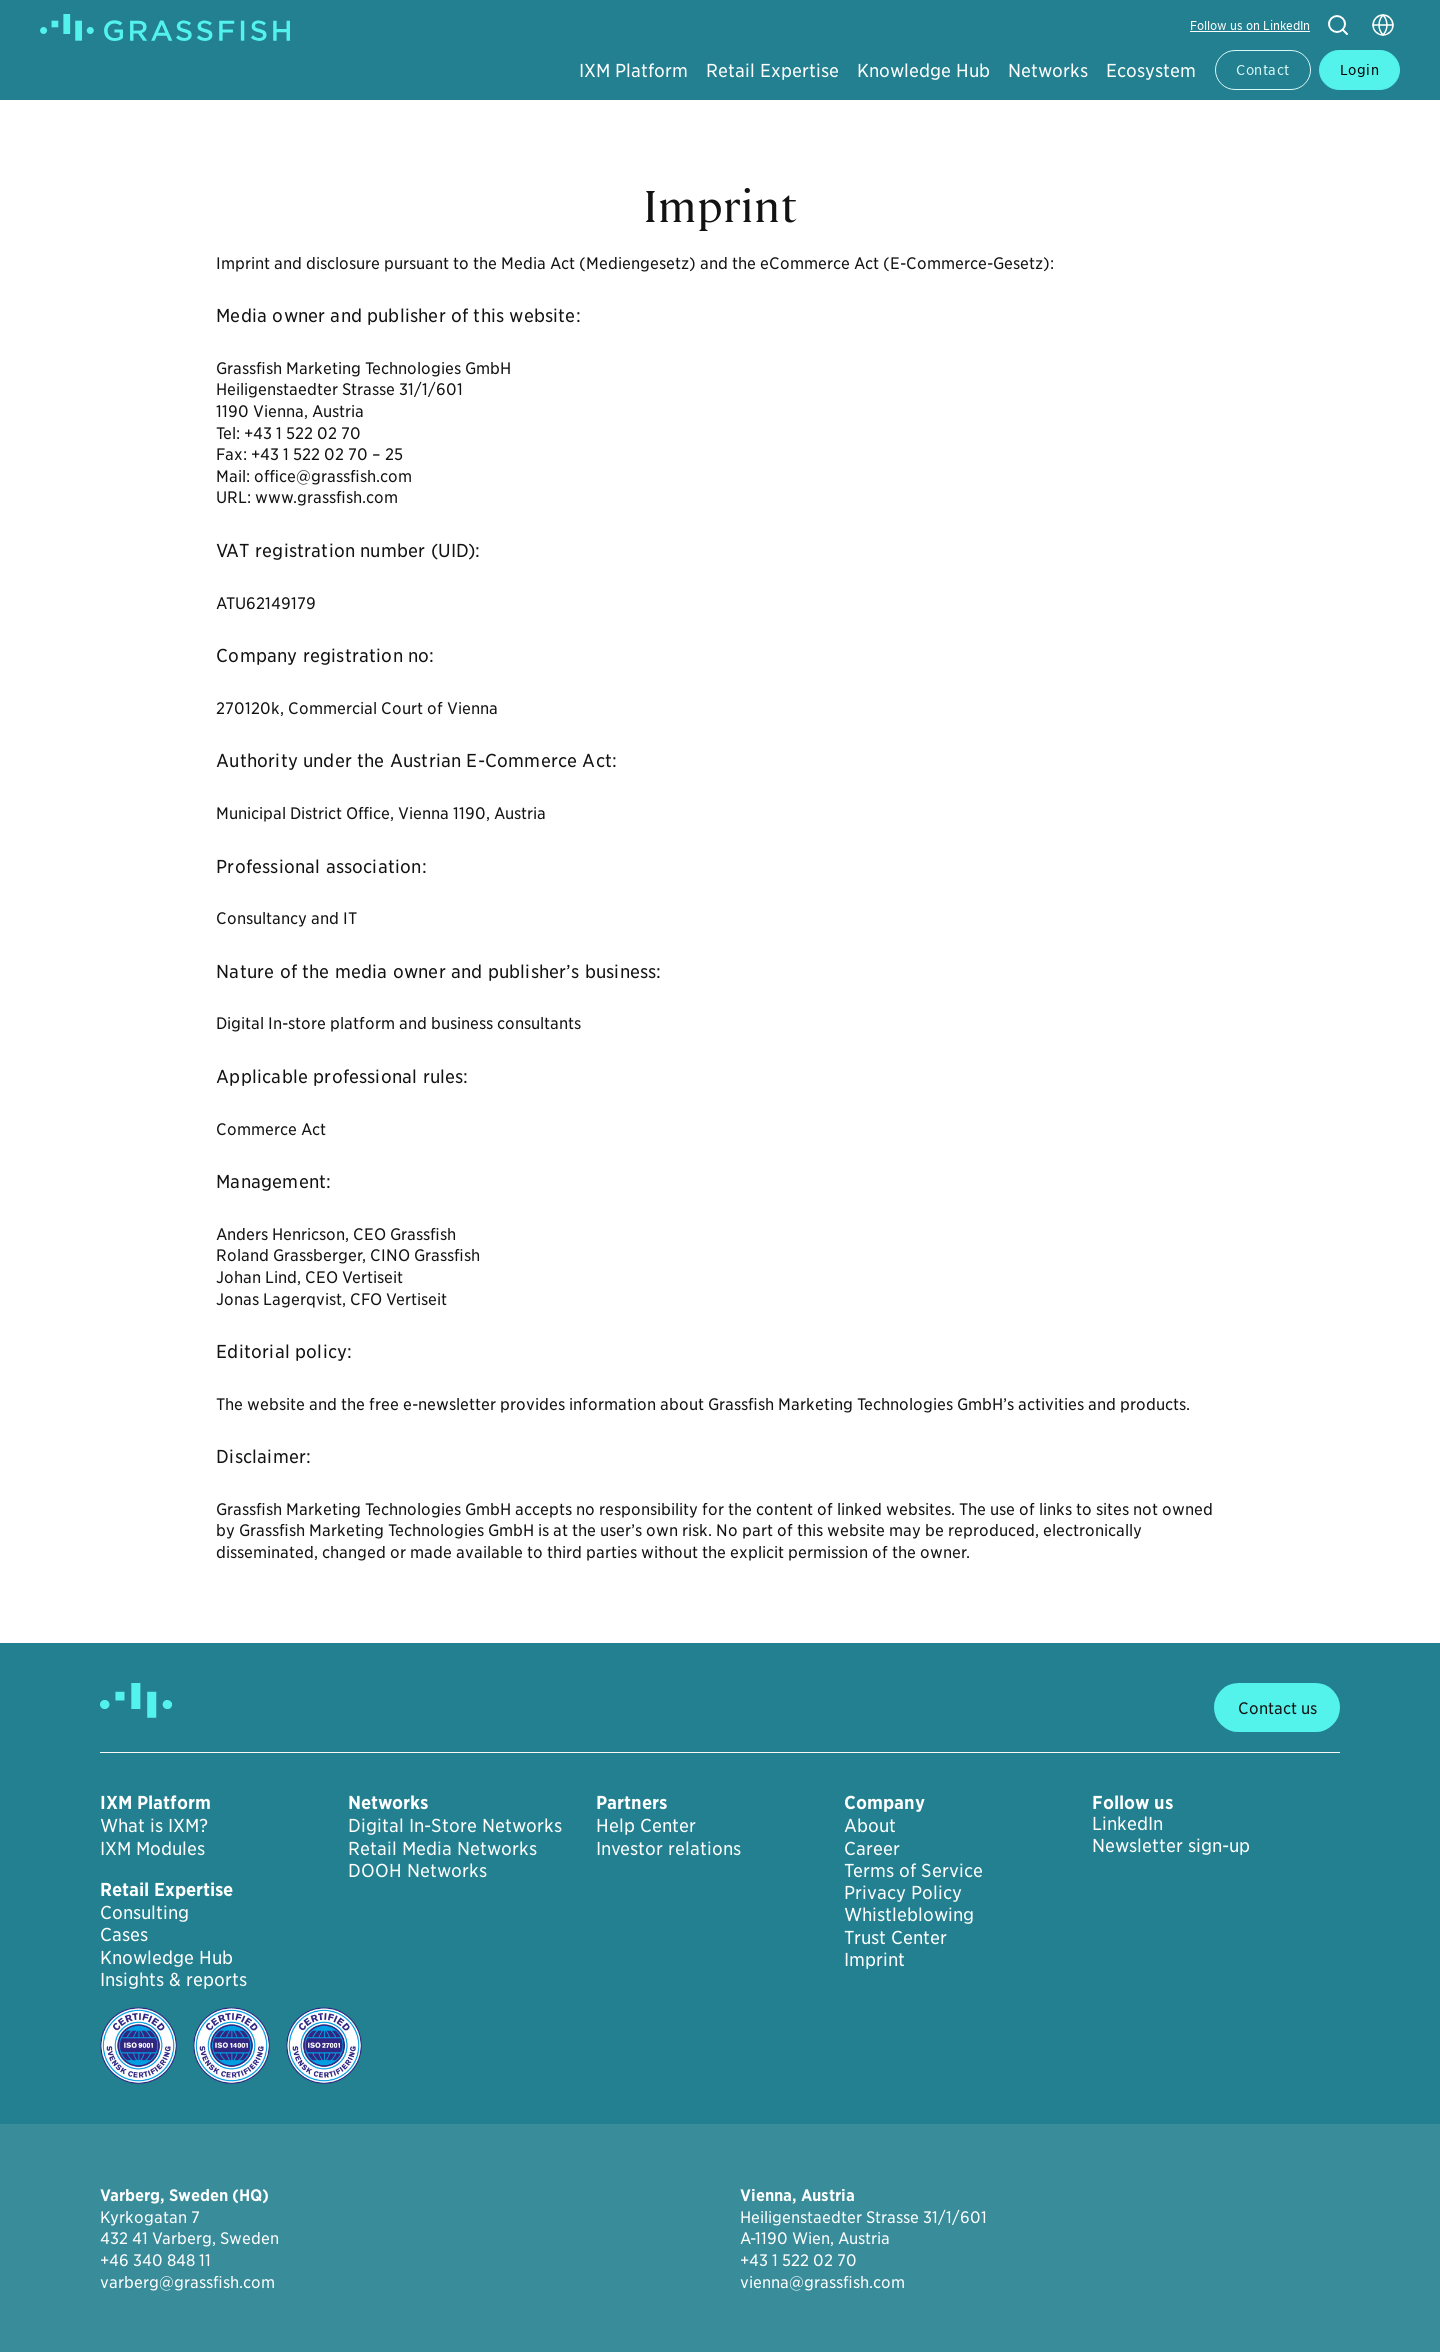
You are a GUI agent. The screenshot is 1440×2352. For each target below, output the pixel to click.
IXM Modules (152, 1848)
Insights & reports (173, 1979)
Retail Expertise (772, 69)
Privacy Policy (903, 1892)
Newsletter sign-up (1171, 1845)
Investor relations (668, 1848)
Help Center (646, 1825)
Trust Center (895, 1937)
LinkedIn (1127, 1823)
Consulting (144, 1912)
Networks (1048, 69)
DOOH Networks (417, 1870)
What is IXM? (154, 1825)
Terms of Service (913, 1870)
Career (872, 1848)
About (870, 1825)
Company (884, 1803)
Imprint (874, 1959)
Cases (124, 1934)
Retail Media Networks (442, 1848)
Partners (631, 1803)
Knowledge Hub (923, 69)
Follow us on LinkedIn (1250, 24)
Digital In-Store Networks (455, 1825)
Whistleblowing (909, 1914)
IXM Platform (633, 69)
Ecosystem (1151, 69)
